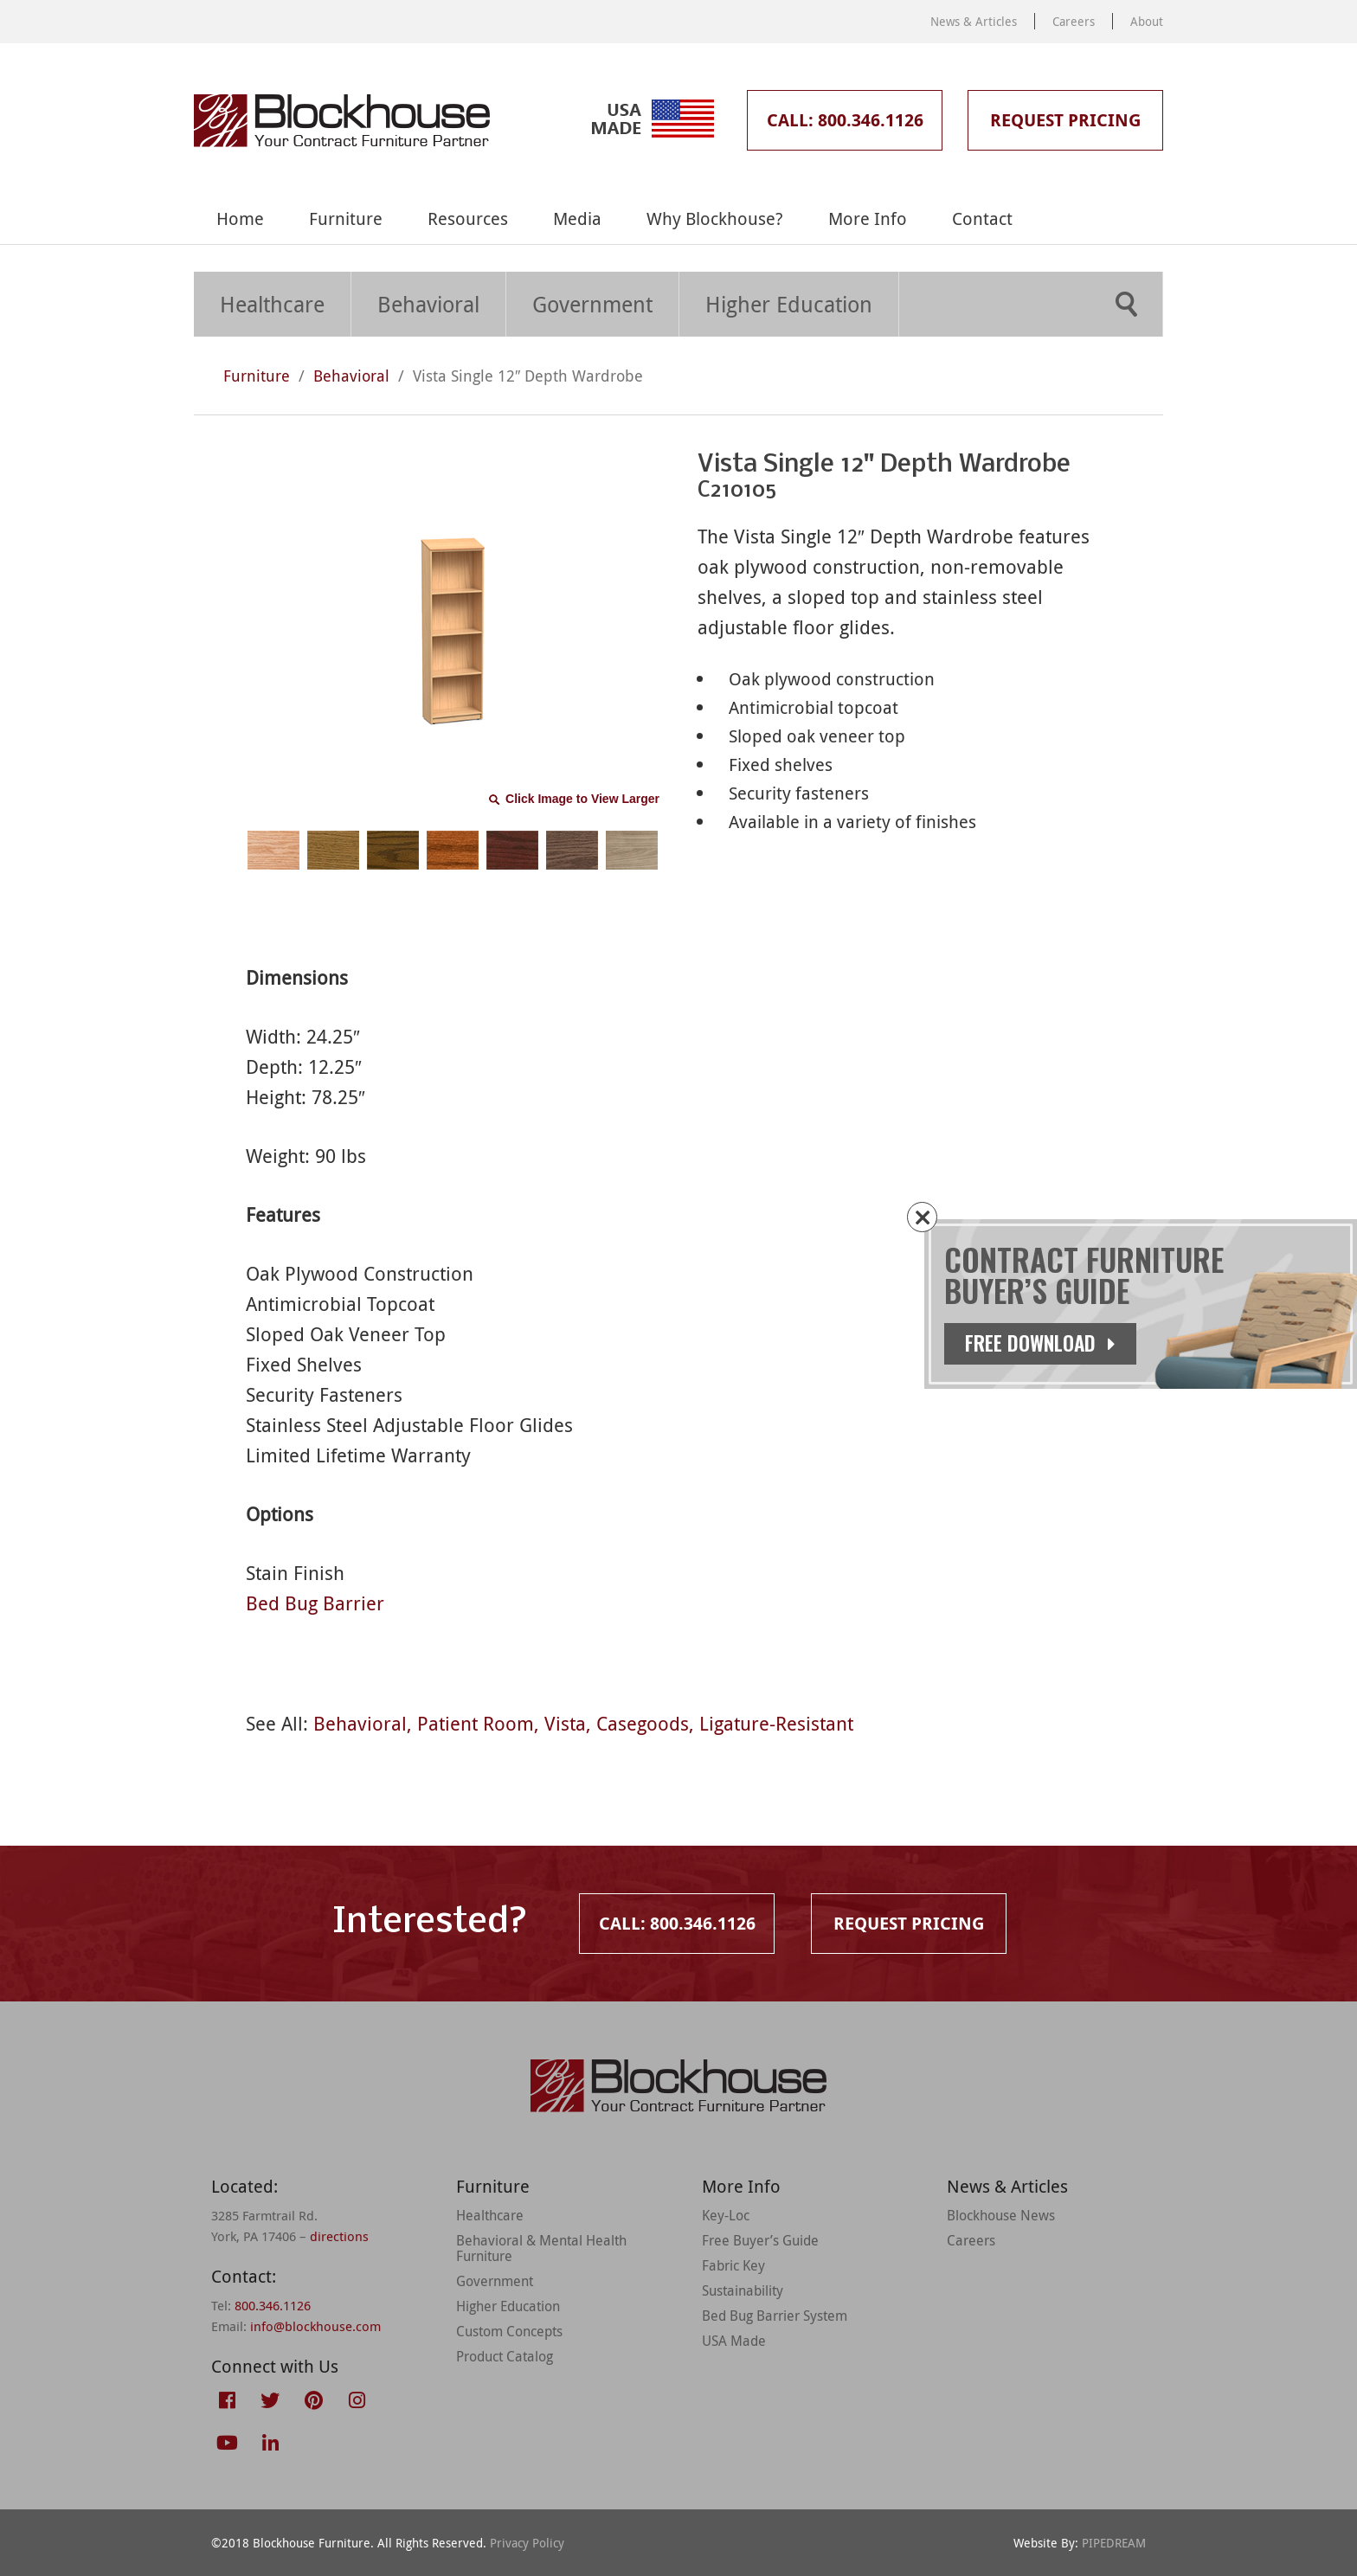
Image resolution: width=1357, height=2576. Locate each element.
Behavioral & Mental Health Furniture (541, 2248)
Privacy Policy (527, 2542)
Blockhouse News (1001, 2215)
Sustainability (742, 2290)
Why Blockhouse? (714, 218)
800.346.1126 (273, 2305)
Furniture (346, 218)
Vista (565, 1723)
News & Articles (973, 21)
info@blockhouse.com (315, 2326)
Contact (982, 218)
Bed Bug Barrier (315, 1603)
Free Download (1040, 1343)
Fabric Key (733, 2265)
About (1146, 21)
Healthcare (272, 304)
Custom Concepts (509, 2331)
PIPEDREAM (1114, 2542)
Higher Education (788, 304)
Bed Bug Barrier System (774, 2315)
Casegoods (642, 1723)
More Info (867, 218)
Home (240, 218)
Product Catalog (504, 2356)
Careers (1073, 21)
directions (339, 2236)
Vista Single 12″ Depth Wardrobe (528, 375)
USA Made (734, 2340)
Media (577, 218)
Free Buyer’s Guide (760, 2240)
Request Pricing (1065, 120)
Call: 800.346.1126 (845, 120)
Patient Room (475, 1723)
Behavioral (428, 304)
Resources (468, 218)
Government (592, 304)
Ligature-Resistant (776, 1723)
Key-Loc (725, 2215)
